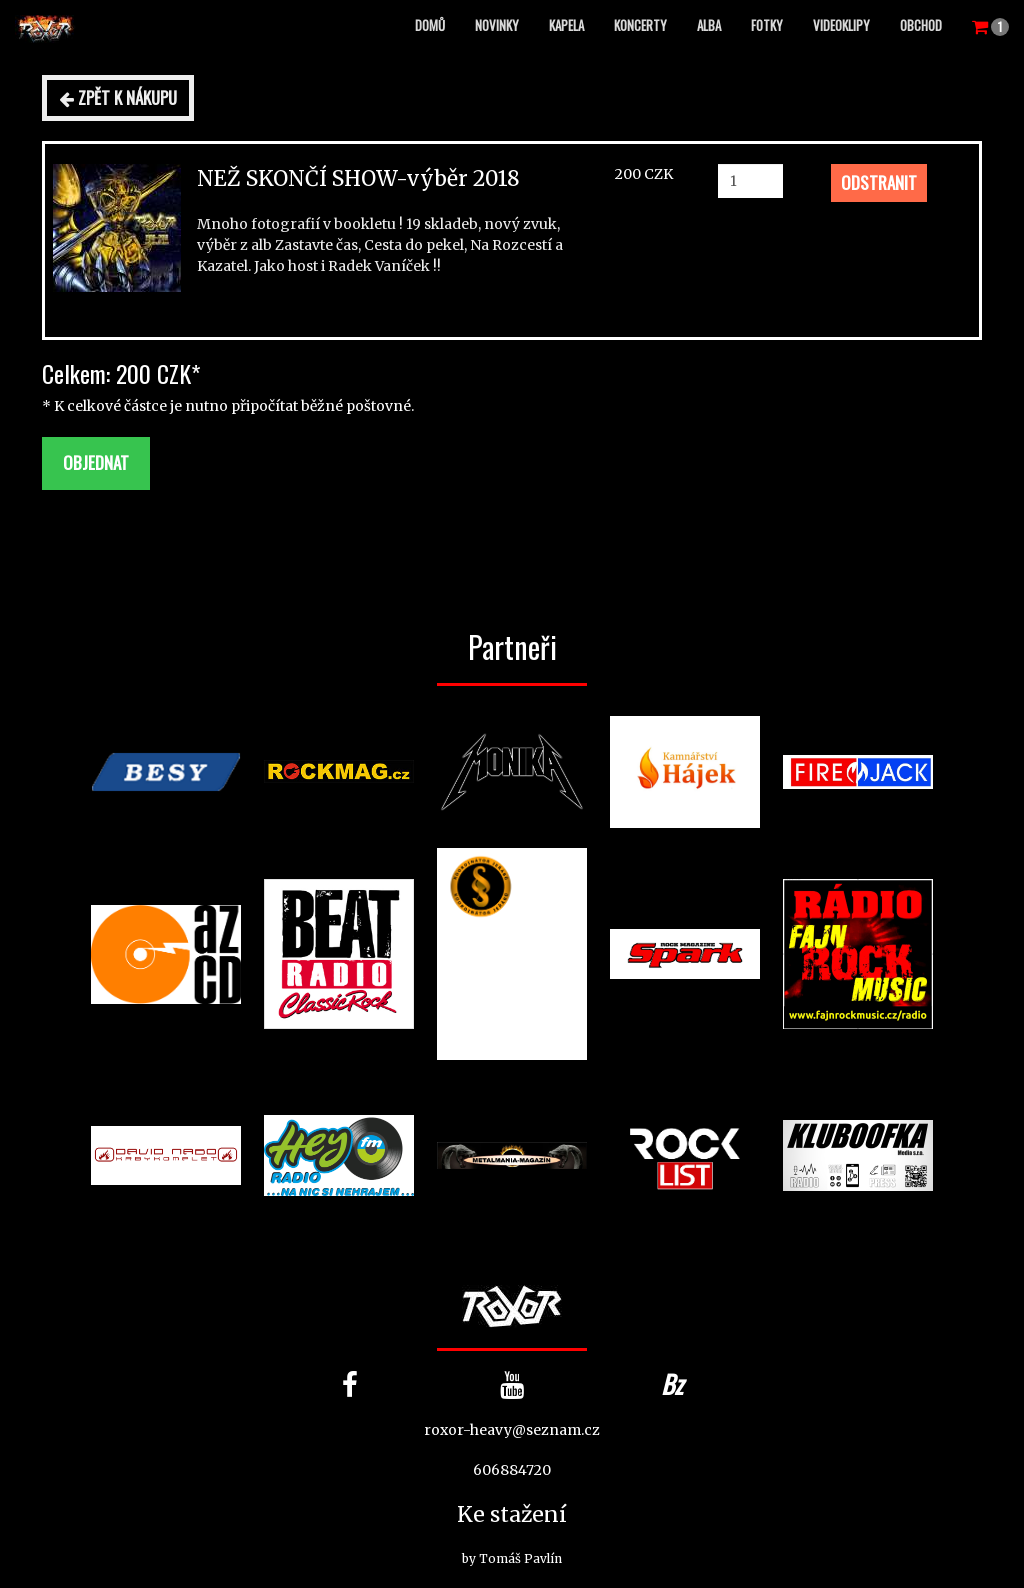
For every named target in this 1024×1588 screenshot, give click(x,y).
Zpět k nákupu (118, 97)
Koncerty (640, 25)
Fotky (767, 25)
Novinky (497, 25)
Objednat (96, 462)
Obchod (921, 25)
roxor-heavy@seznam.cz (512, 1430)
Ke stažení (512, 1514)
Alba (709, 25)
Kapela (566, 25)
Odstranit (879, 182)
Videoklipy (841, 25)
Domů (430, 25)
